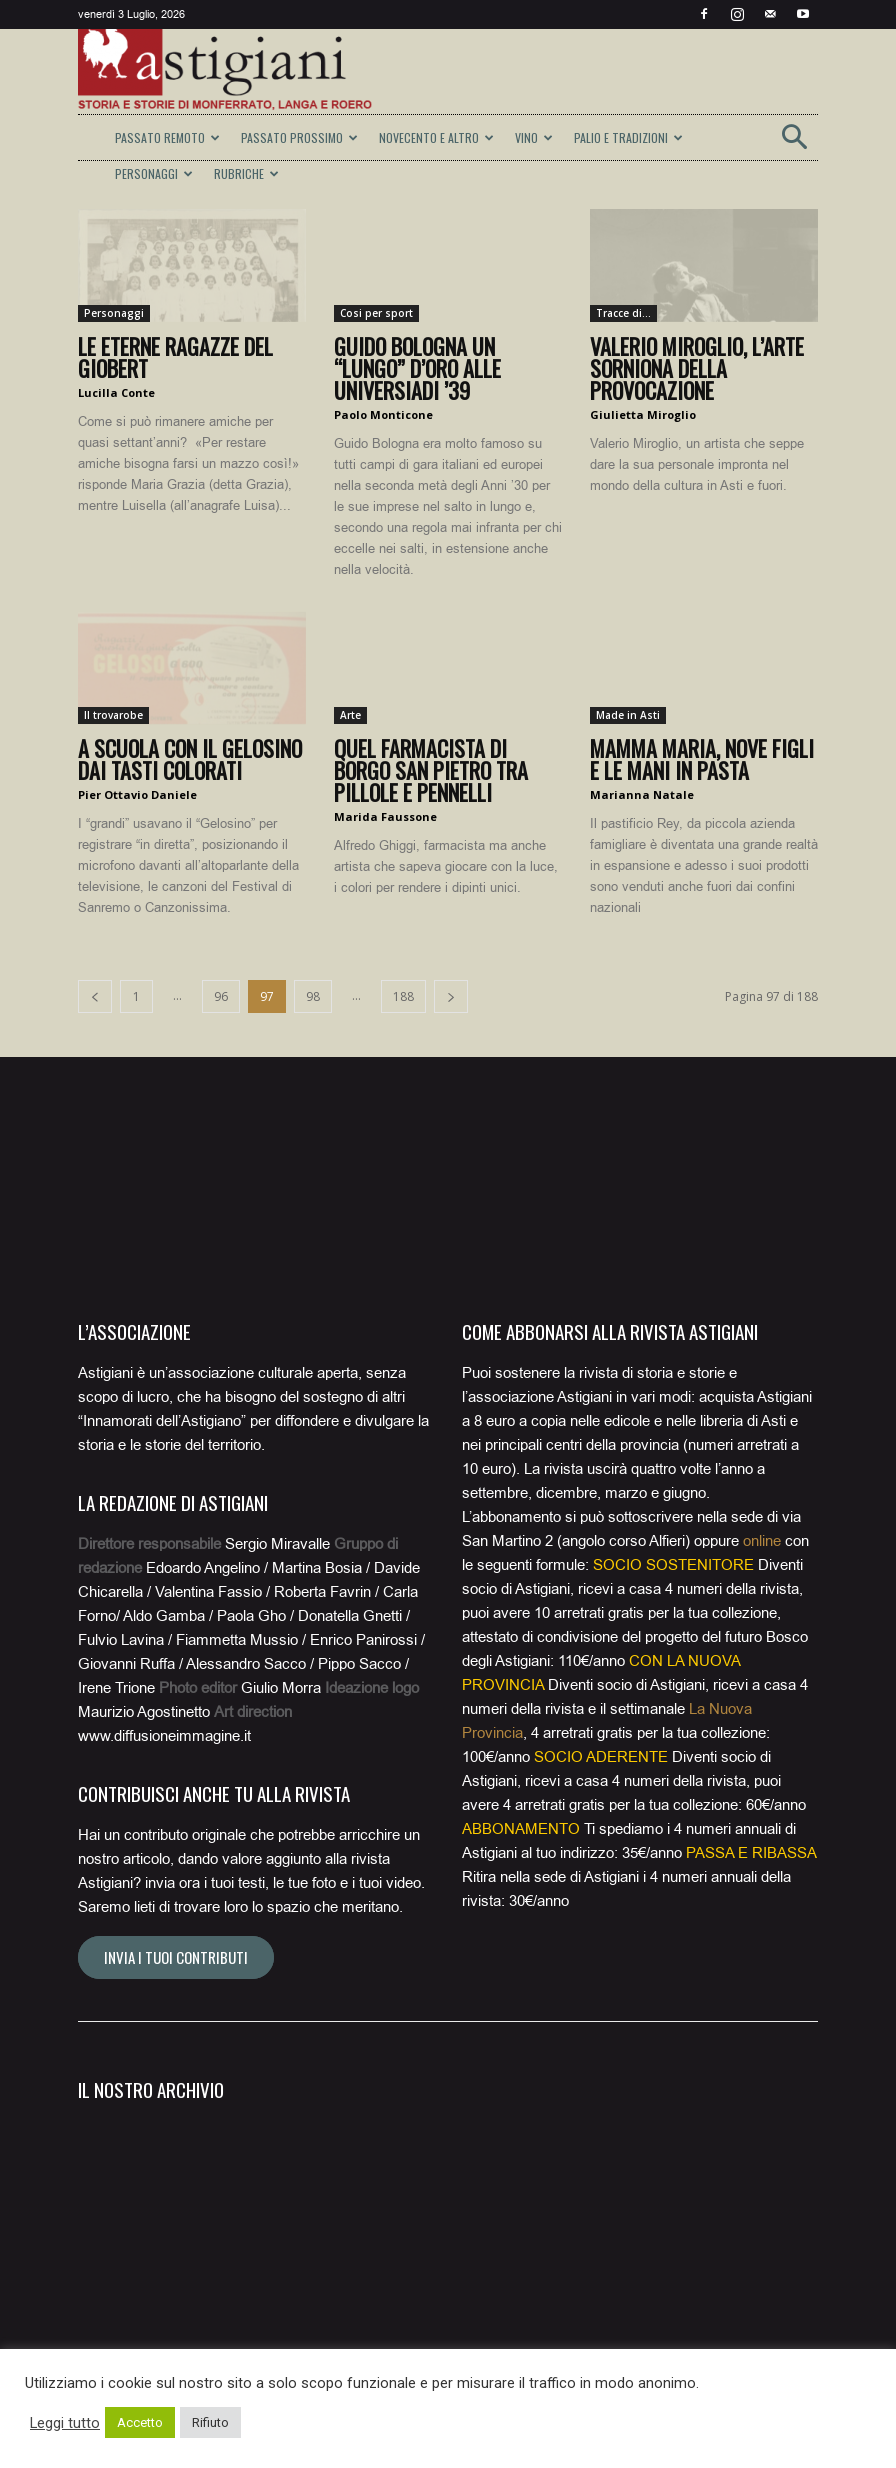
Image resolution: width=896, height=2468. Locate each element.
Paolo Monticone (383, 414)
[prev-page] (95, 996)
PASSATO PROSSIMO (299, 137)
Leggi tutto (65, 2423)
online (762, 1541)
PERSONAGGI (154, 173)
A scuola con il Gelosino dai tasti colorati (190, 759)
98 (313, 996)
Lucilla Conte (116, 392)
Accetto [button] (140, 2422)
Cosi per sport (376, 313)
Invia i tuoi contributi (176, 1957)
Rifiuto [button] (210, 2422)
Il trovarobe (113, 715)
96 (221, 996)
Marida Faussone (385, 816)
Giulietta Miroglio (643, 414)
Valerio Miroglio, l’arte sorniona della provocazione (697, 368)
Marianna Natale (642, 794)
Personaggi (114, 313)
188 (403, 996)
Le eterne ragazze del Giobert (175, 357)
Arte (350, 715)
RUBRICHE (246, 173)
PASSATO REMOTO (167, 137)
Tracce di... (623, 313)
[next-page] (451, 996)
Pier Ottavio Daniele (137, 794)
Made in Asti (628, 715)
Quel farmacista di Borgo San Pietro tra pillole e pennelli (431, 770)
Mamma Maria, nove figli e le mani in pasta (702, 759)
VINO (534, 137)
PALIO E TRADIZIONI (628, 137)
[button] (794, 143)
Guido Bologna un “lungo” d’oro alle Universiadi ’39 (417, 368)
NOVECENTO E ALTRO (436, 137)
